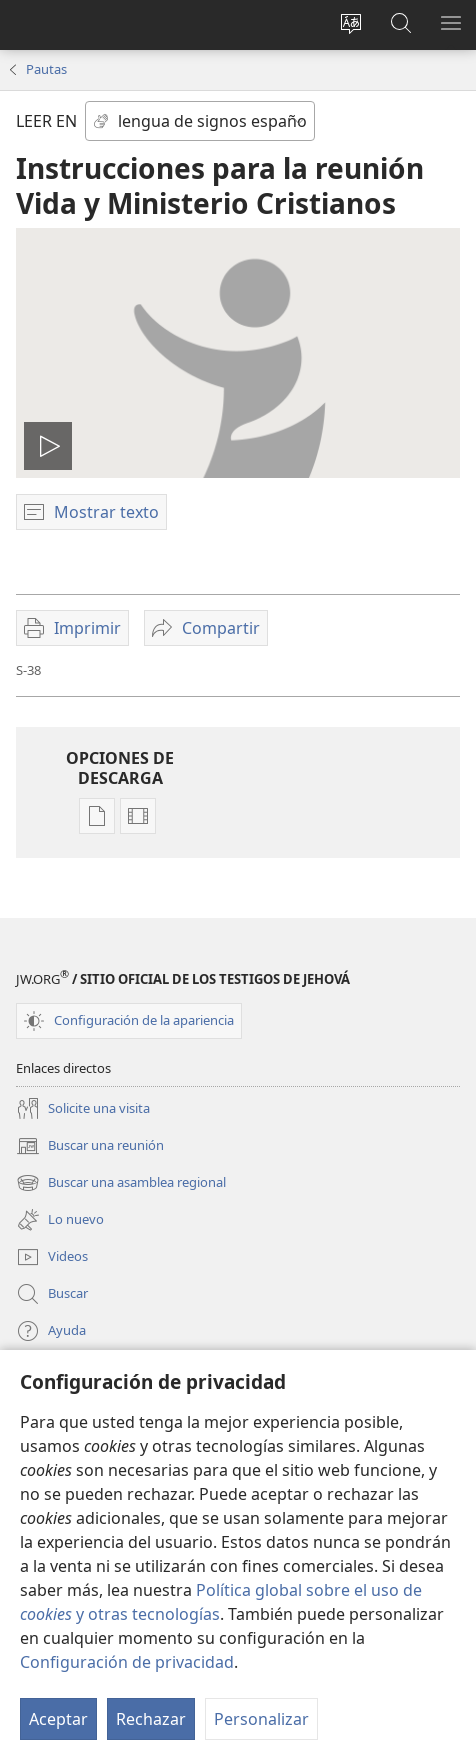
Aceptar (58, 1719)
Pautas (46, 69)
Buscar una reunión (90, 1146)
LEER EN (46, 121)
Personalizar (261, 1719)
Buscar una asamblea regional (121, 1183)
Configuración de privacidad (127, 1662)
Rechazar (151, 1719)
